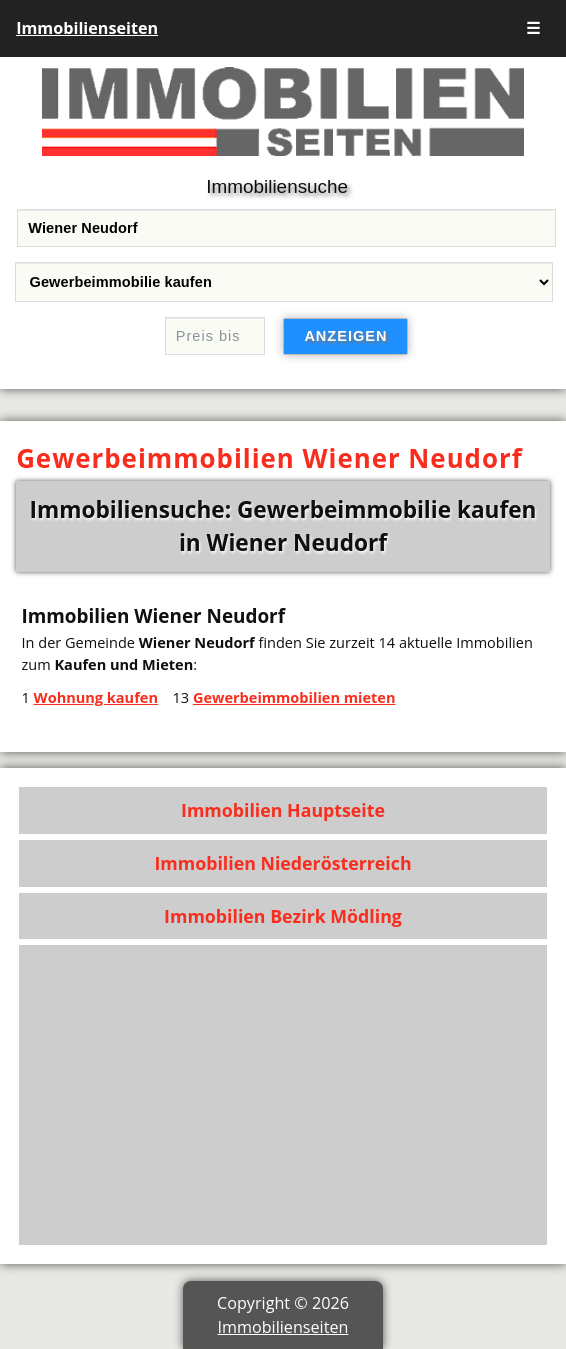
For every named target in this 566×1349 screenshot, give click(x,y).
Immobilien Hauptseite (283, 810)
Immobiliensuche (277, 186)
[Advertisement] (283, 1095)
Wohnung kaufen (96, 697)
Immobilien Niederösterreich (282, 863)
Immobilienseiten (87, 28)
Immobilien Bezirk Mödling (283, 916)
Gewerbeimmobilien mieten (294, 697)
